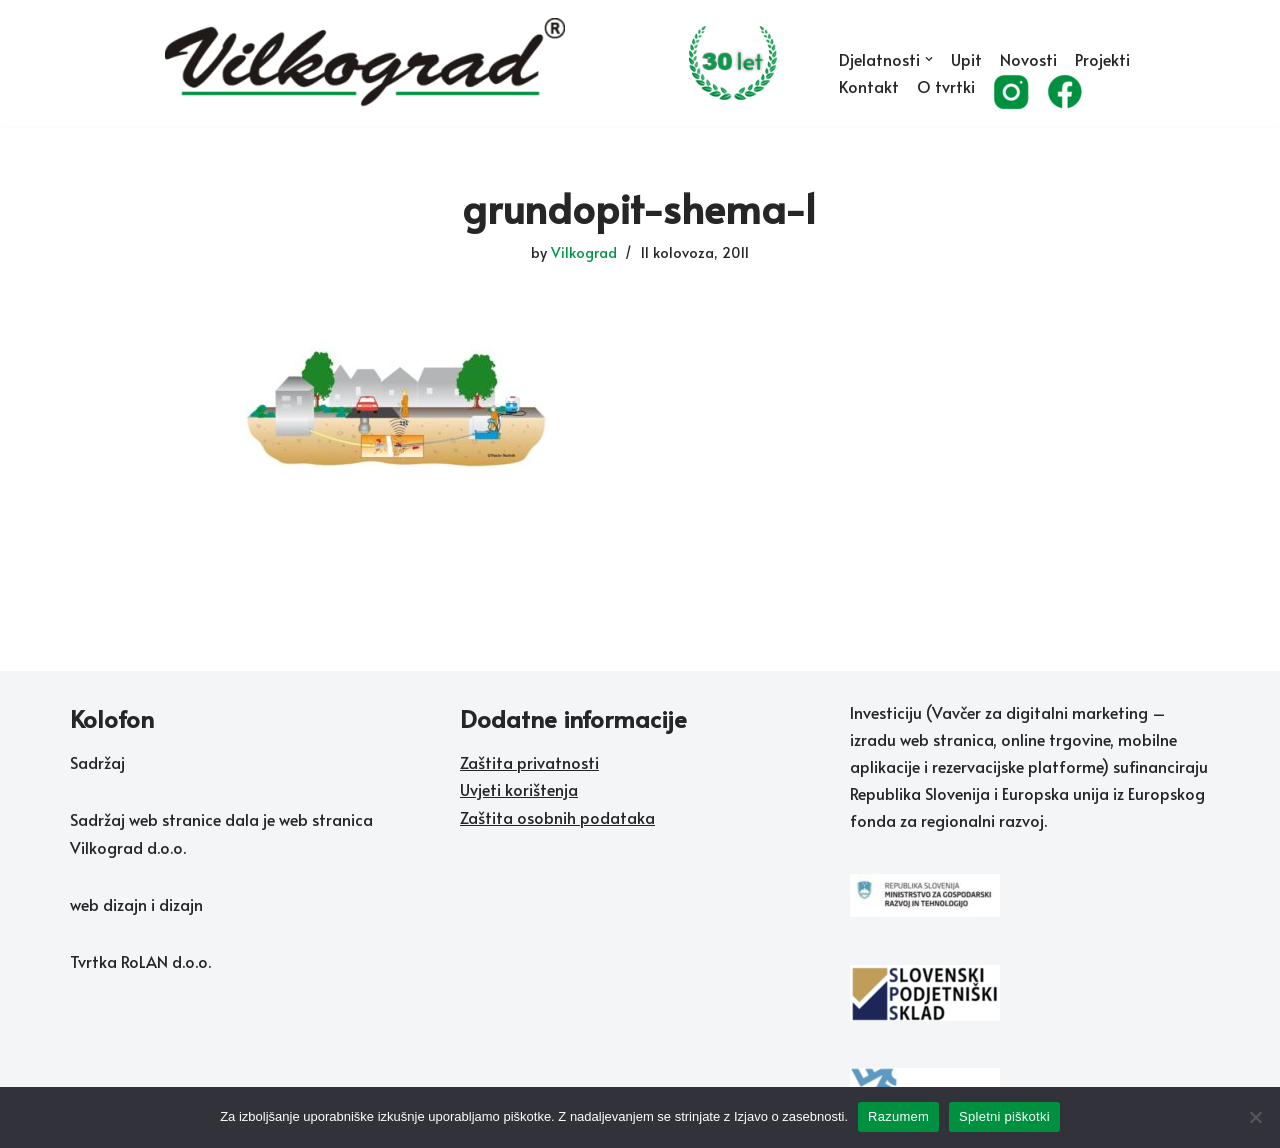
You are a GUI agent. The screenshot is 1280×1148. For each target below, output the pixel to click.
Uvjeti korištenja (519, 789)
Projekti (1102, 59)
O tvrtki (946, 86)
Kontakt (869, 86)
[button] (929, 59)
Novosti (1028, 59)
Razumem (898, 1116)
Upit (966, 59)
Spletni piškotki (1004, 1116)
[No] (1255, 1117)
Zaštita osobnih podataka (557, 817)
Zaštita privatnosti (529, 762)
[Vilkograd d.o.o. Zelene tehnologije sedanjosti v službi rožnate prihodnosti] (485, 63)
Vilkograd (584, 252)
